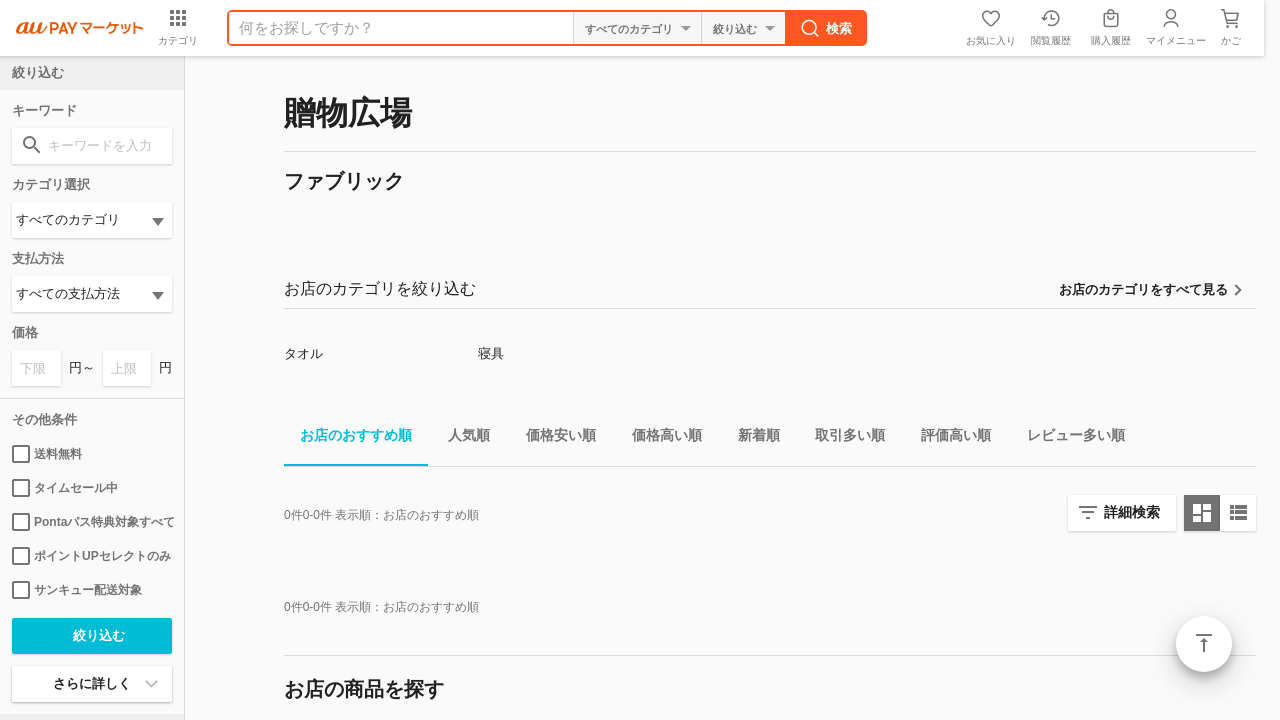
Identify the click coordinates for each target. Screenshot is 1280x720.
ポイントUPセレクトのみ (91, 556)
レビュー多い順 (1068, 438)
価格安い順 (553, 438)
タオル (303, 353)
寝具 (491, 353)
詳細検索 (1132, 512)
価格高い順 (659, 438)
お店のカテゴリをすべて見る (1143, 289)
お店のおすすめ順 (348, 438)
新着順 (751, 438)
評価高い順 (948, 438)
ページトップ (1204, 644)
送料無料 (47, 454)
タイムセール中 (65, 488)
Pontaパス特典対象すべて (92, 522)
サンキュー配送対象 (77, 590)
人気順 (461, 438)
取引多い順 (842, 438)
